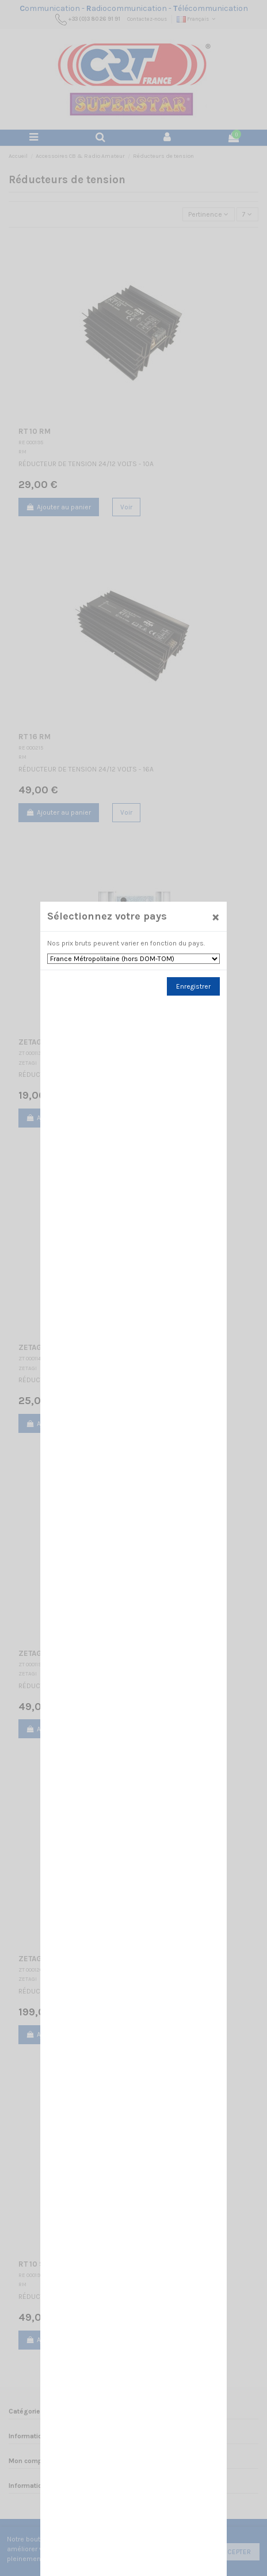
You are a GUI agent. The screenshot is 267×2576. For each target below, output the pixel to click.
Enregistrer (191, 1022)
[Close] (213, 954)
